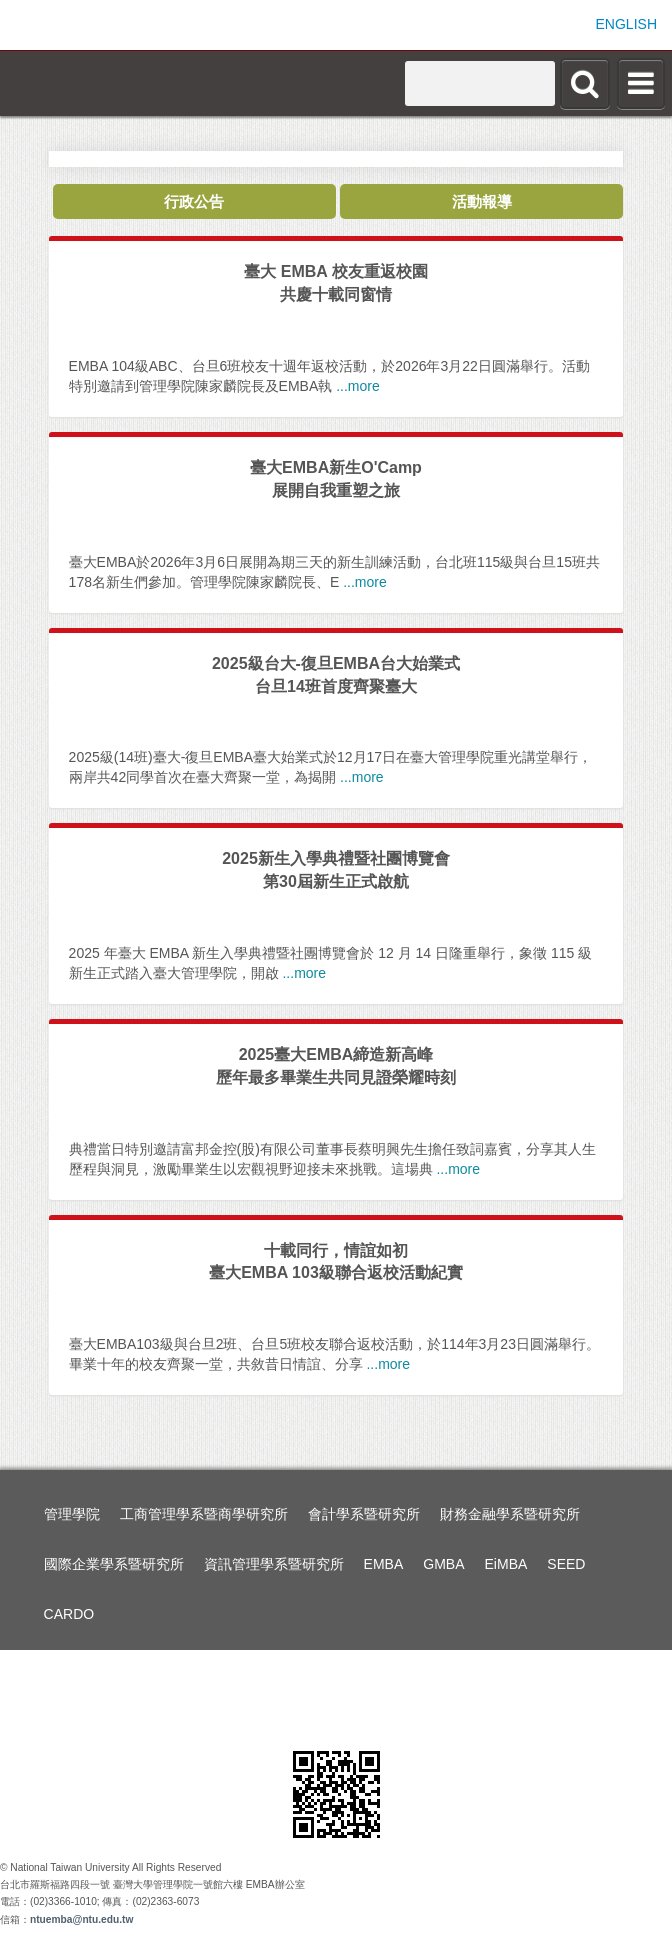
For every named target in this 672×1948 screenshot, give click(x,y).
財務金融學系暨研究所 (510, 1514)
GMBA (443, 1564)
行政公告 (194, 201)
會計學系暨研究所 (364, 1514)
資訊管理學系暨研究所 (274, 1564)
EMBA (384, 1564)
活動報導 (482, 201)
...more (358, 386)
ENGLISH (626, 24)
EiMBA (506, 1564)
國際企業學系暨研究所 (114, 1564)
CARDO (69, 1614)
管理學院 (72, 1514)
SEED (566, 1564)
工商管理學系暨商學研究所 (204, 1514)
